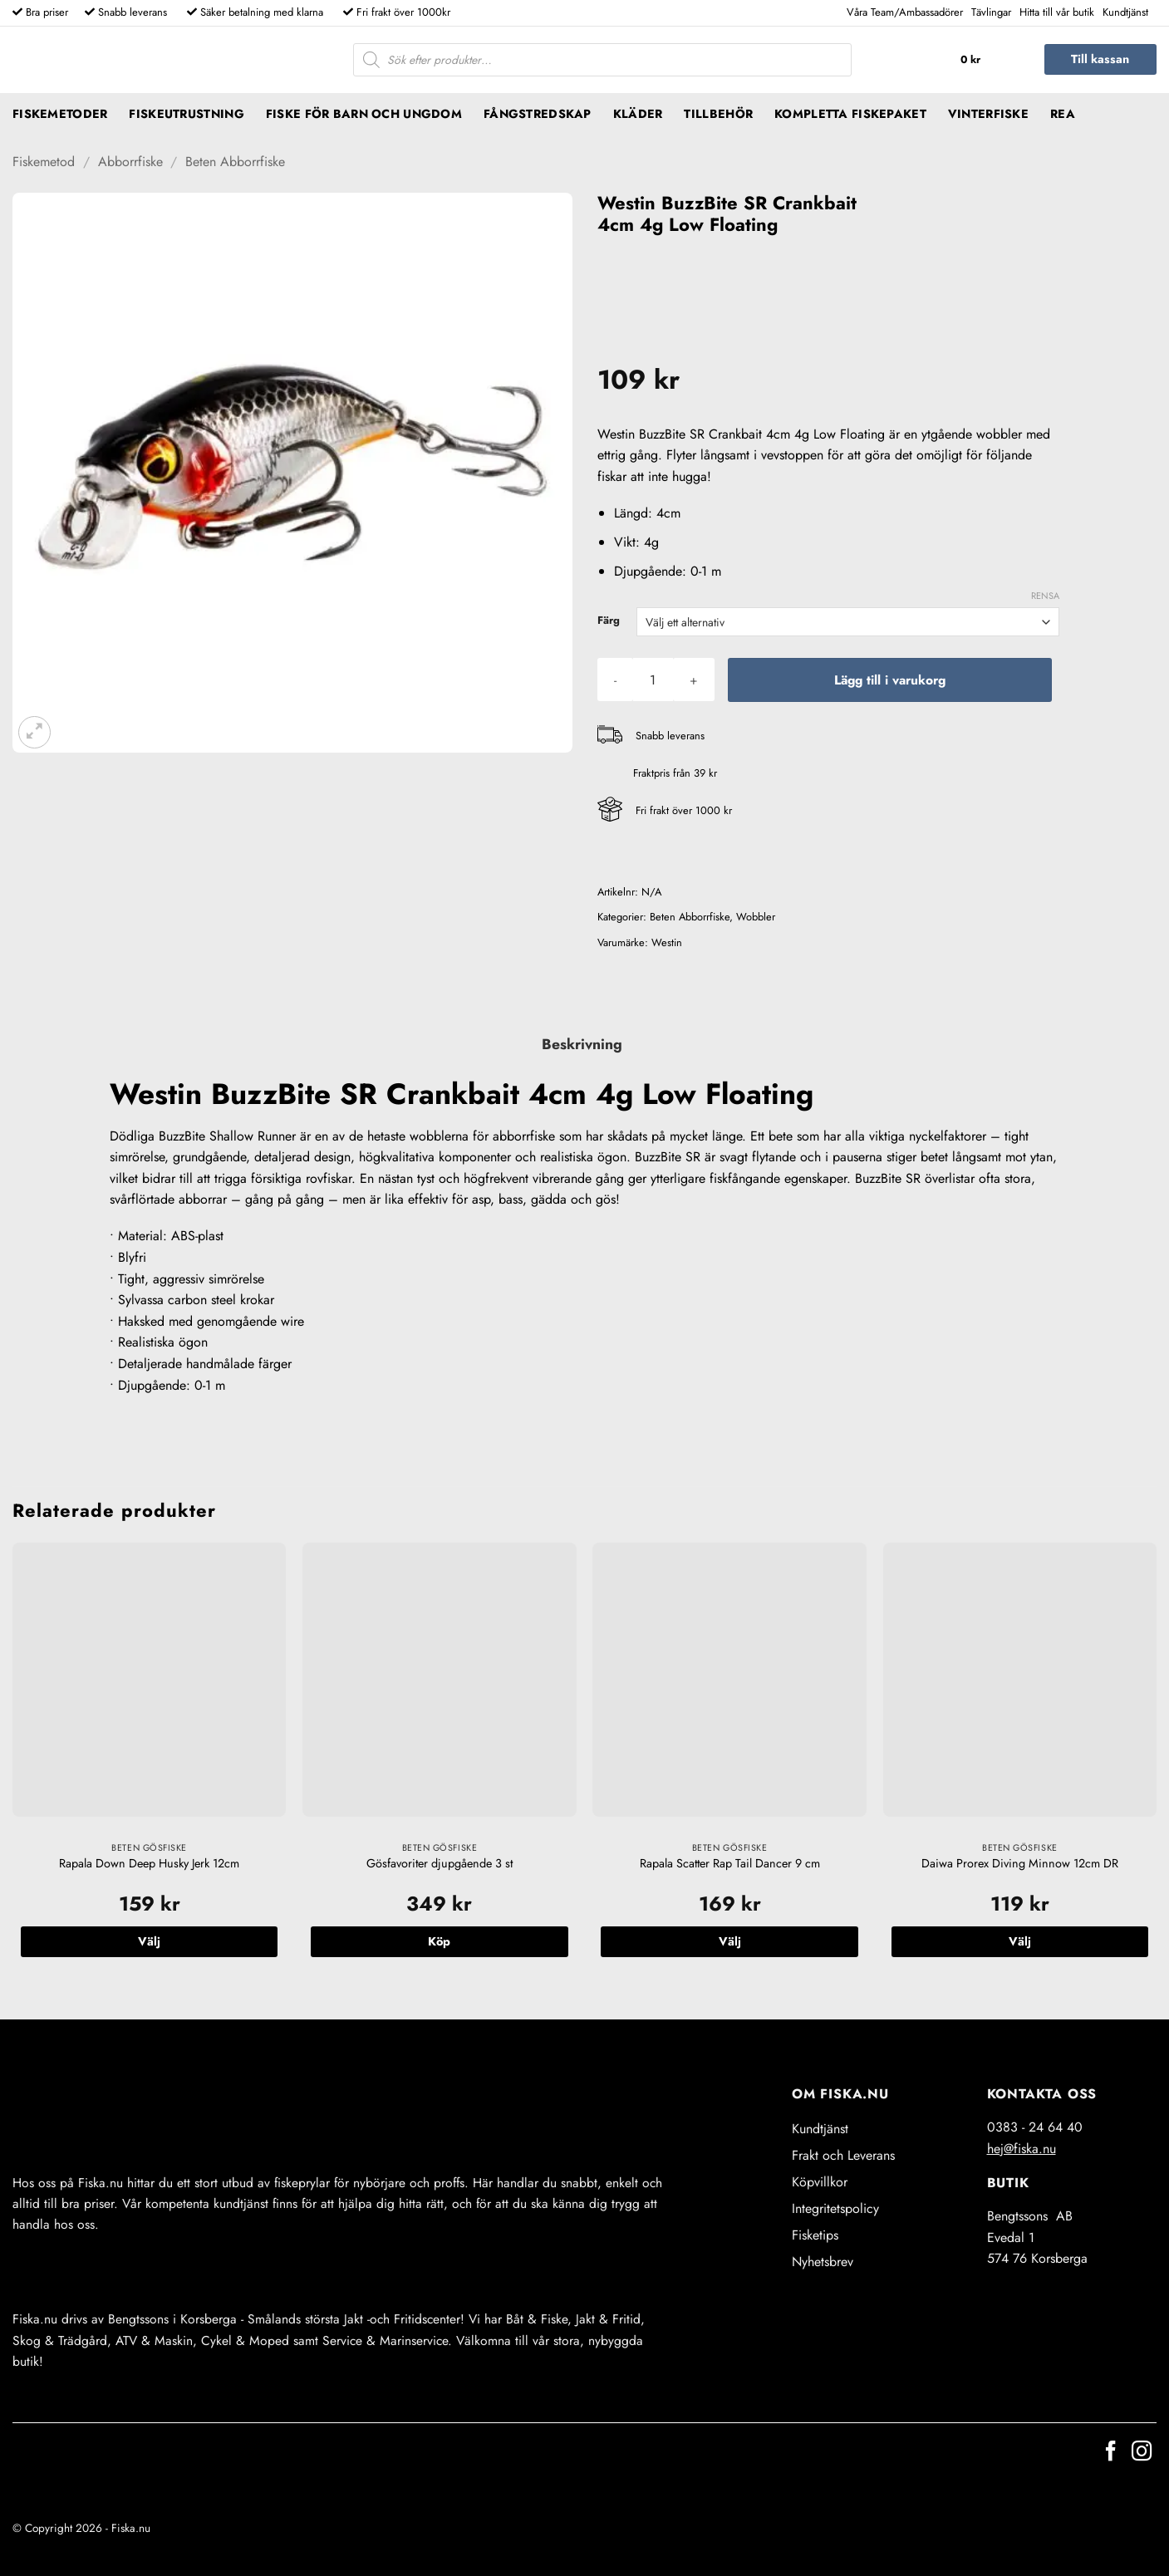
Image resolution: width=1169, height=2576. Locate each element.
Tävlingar (991, 12)
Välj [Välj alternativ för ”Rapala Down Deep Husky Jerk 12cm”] (149, 1941)
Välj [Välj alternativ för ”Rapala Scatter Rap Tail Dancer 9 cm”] (730, 1941)
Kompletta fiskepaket (850, 113)
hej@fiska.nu (1021, 2148)
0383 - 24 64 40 (1035, 2127)
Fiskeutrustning (186, 113)
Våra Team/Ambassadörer (905, 12)
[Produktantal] (653, 679)
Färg (608, 620)
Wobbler (755, 917)
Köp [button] (439, 1941)
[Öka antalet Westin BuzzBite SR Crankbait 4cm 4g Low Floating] (694, 679)
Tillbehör (718, 113)
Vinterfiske (988, 113)
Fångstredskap (538, 113)
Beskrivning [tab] (582, 1044)
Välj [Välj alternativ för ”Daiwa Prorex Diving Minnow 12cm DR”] (1020, 1941)
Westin (666, 942)
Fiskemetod (43, 161)
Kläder (638, 113)
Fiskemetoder (59, 113)
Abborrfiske (130, 161)
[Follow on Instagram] (1142, 2452)
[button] (987, 59)
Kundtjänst (1125, 12)
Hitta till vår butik (1056, 12)
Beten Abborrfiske (235, 161)
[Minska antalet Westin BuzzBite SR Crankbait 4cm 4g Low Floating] (615, 679)
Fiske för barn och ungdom (364, 113)
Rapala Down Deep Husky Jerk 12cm (149, 1864)
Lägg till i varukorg (890, 679)
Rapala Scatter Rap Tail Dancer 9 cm (730, 1864)
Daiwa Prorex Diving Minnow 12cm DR (1019, 1864)
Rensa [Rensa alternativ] (1045, 595)
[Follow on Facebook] (1111, 2452)
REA (1062, 113)
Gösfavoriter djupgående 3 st (439, 1864)
